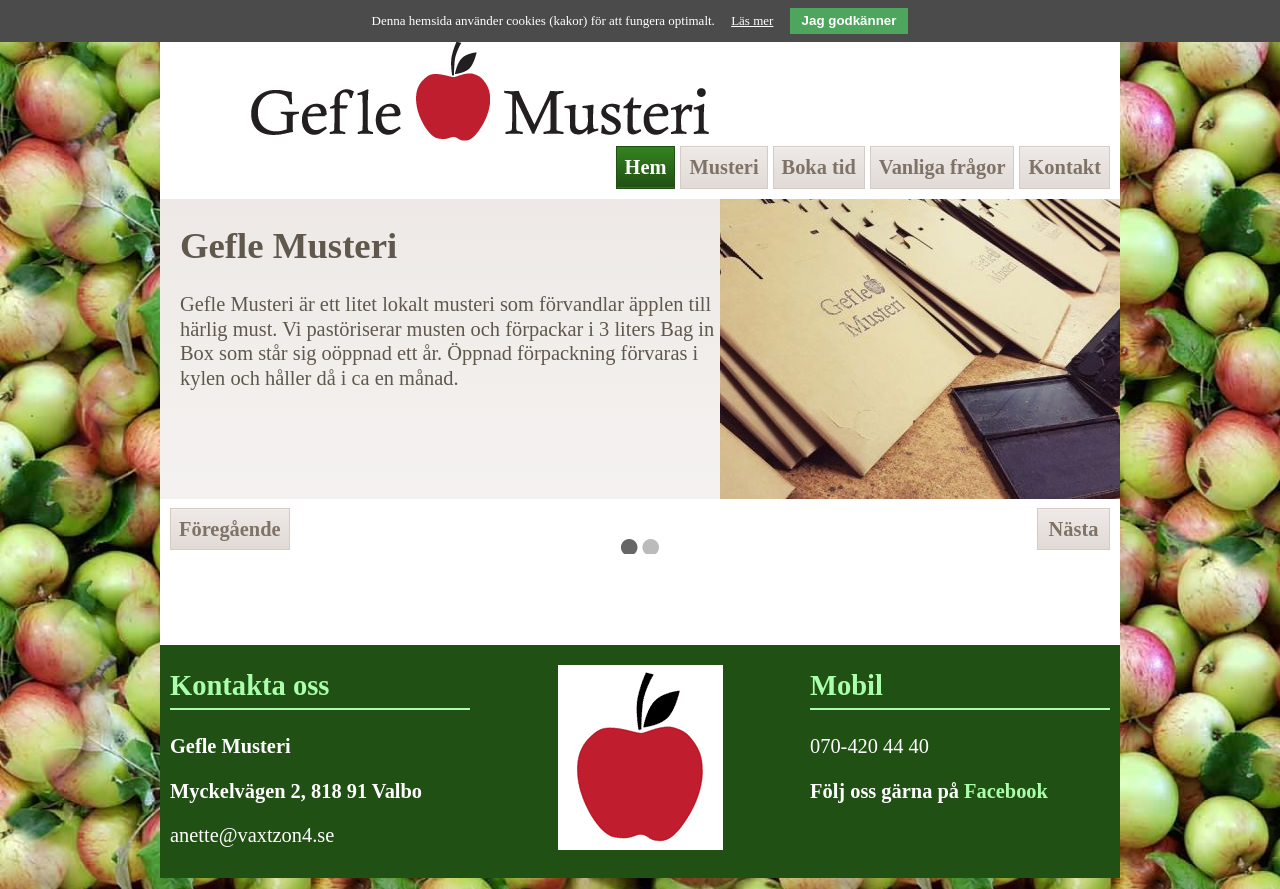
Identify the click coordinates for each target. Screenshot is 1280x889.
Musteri (723, 167)
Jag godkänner (849, 20)
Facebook (1006, 791)
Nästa (1074, 529)
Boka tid (819, 167)
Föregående (230, 529)
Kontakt (1064, 167)
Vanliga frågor (942, 167)
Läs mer (752, 20)
